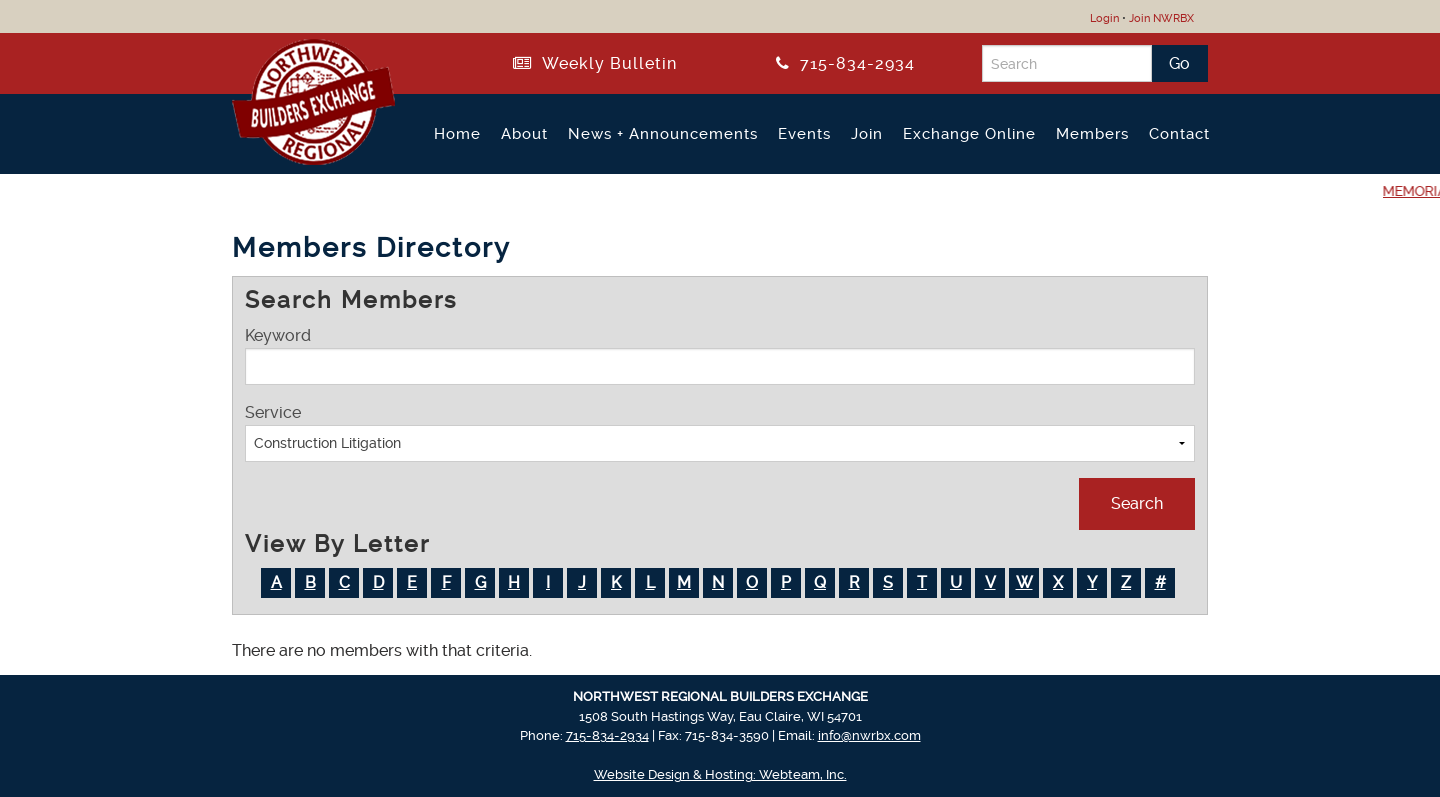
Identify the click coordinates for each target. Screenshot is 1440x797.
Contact (1179, 134)
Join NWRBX (1161, 18)
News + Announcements (663, 134)
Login (1104, 18)
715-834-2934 (845, 63)
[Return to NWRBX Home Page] (301, 157)
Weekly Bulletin (595, 63)
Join (867, 134)
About (524, 134)
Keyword (720, 355)
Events (804, 134)
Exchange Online (969, 134)
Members (1092, 134)
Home (457, 134)
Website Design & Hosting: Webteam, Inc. (720, 774)
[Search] (1067, 63)
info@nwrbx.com (869, 735)
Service (720, 432)
